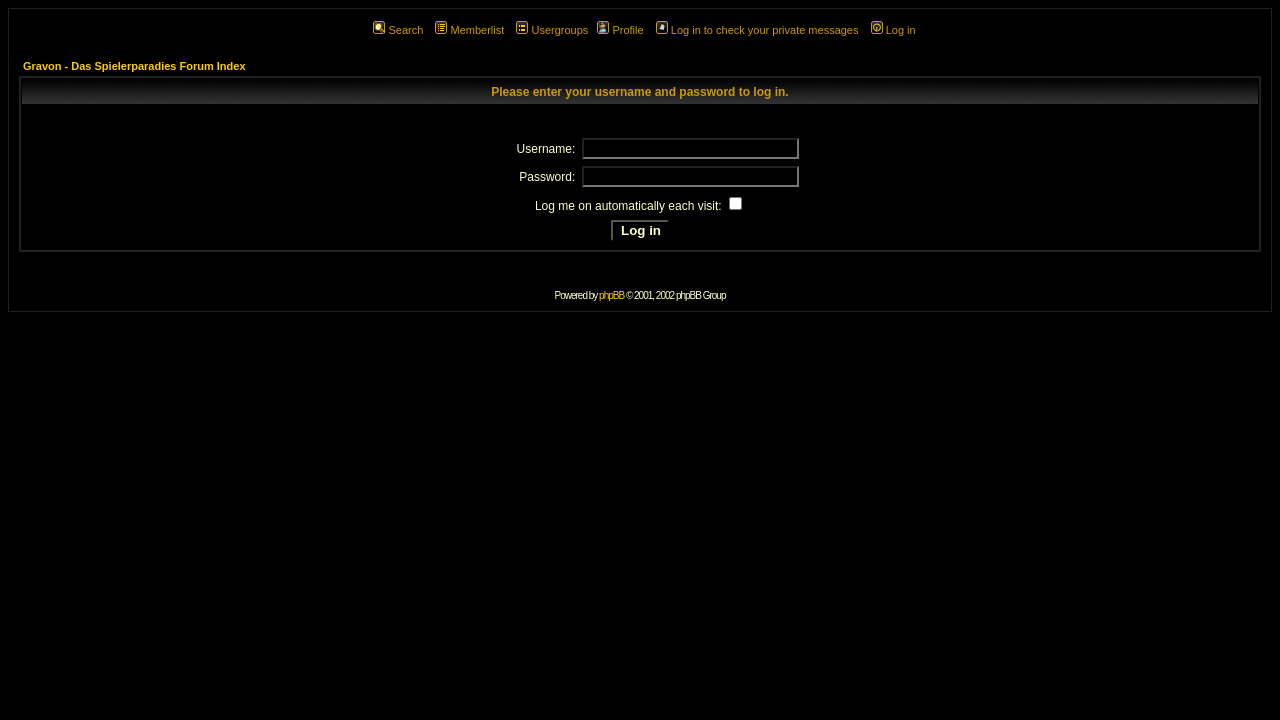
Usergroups (552, 30)
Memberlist (469, 30)
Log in (893, 30)
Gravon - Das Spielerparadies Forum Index (134, 66)
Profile (620, 30)
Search (398, 30)
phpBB (611, 295)
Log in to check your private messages (757, 30)
